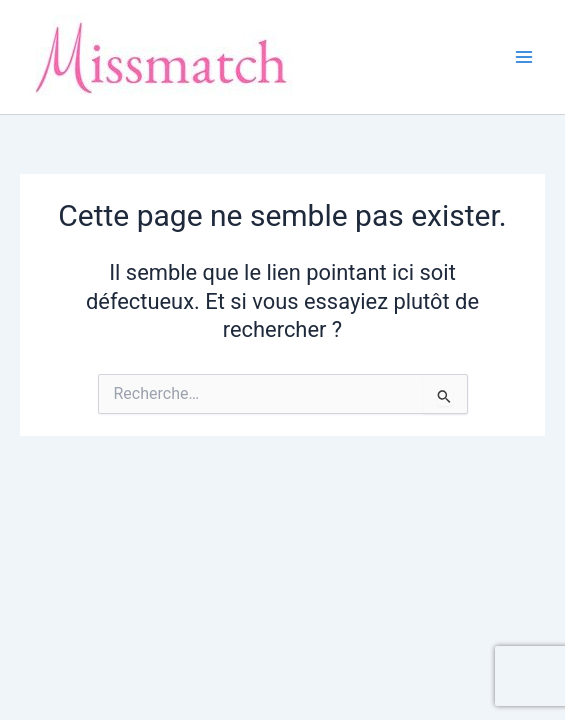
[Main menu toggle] (524, 57)
